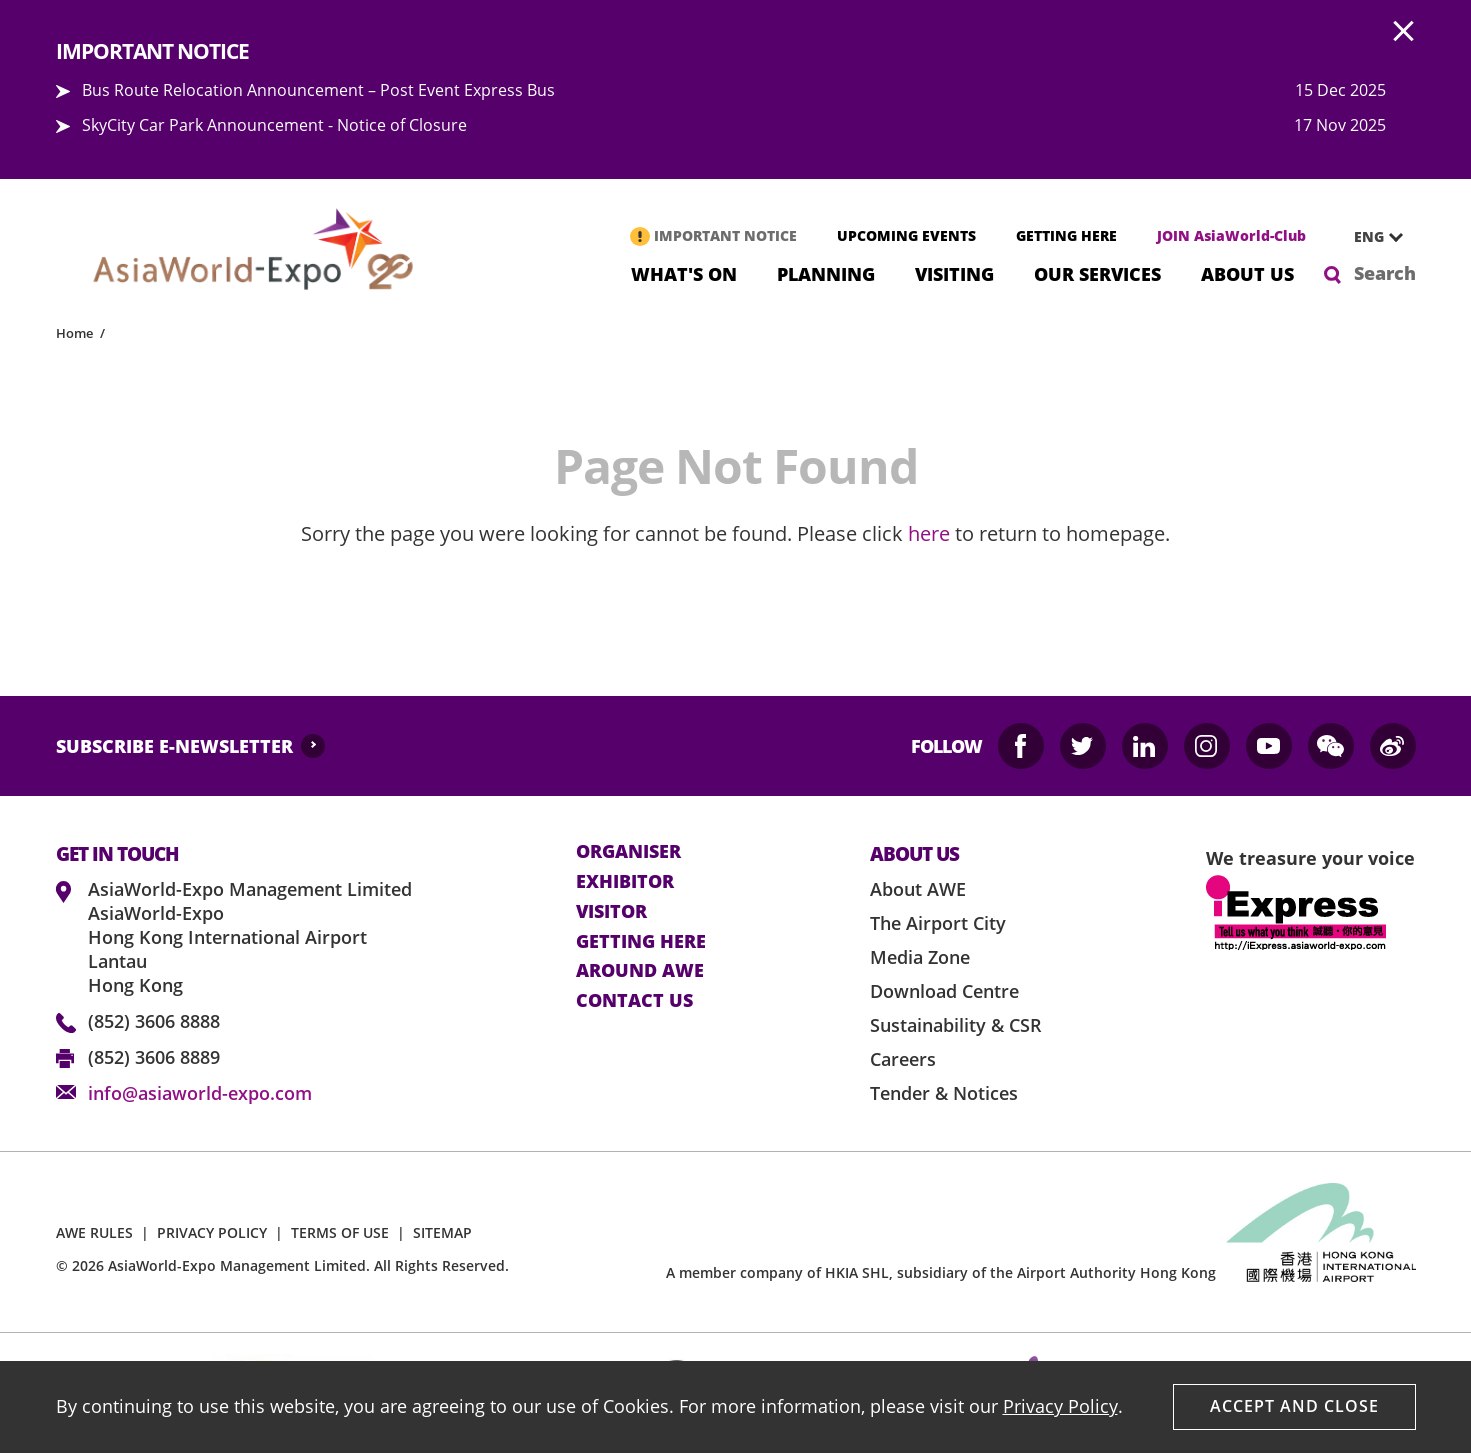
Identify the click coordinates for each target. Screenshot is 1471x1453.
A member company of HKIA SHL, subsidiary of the (941, 1272)
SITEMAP (442, 1232)
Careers (903, 1059)
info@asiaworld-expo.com (200, 1093)
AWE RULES (94, 1232)
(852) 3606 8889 (154, 1057)
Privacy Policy (1060, 1406)
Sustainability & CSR (956, 1025)
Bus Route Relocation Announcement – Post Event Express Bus (318, 90)
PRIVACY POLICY (212, 1232)
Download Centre (944, 991)
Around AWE (640, 971)
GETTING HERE (1066, 235)
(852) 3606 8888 (154, 1021)
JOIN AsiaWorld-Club (1231, 235)
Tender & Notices (944, 1093)
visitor (611, 912)
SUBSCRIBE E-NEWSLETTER (174, 746)
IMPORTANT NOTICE (725, 235)
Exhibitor (625, 882)
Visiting (954, 272)
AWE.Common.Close (1404, 32)
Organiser (628, 852)
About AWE (918, 889)
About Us (1247, 272)
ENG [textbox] (1369, 236)
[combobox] (1371, 237)
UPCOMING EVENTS (906, 235)
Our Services (1097, 272)
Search (1385, 273)
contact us (634, 1001)
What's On (684, 272)
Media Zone (920, 957)
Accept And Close (1294, 1406)
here (929, 533)
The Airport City (938, 923)
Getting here (641, 942)
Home (74, 333)
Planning (826, 272)
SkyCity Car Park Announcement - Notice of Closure (274, 125)
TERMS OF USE (340, 1232)
